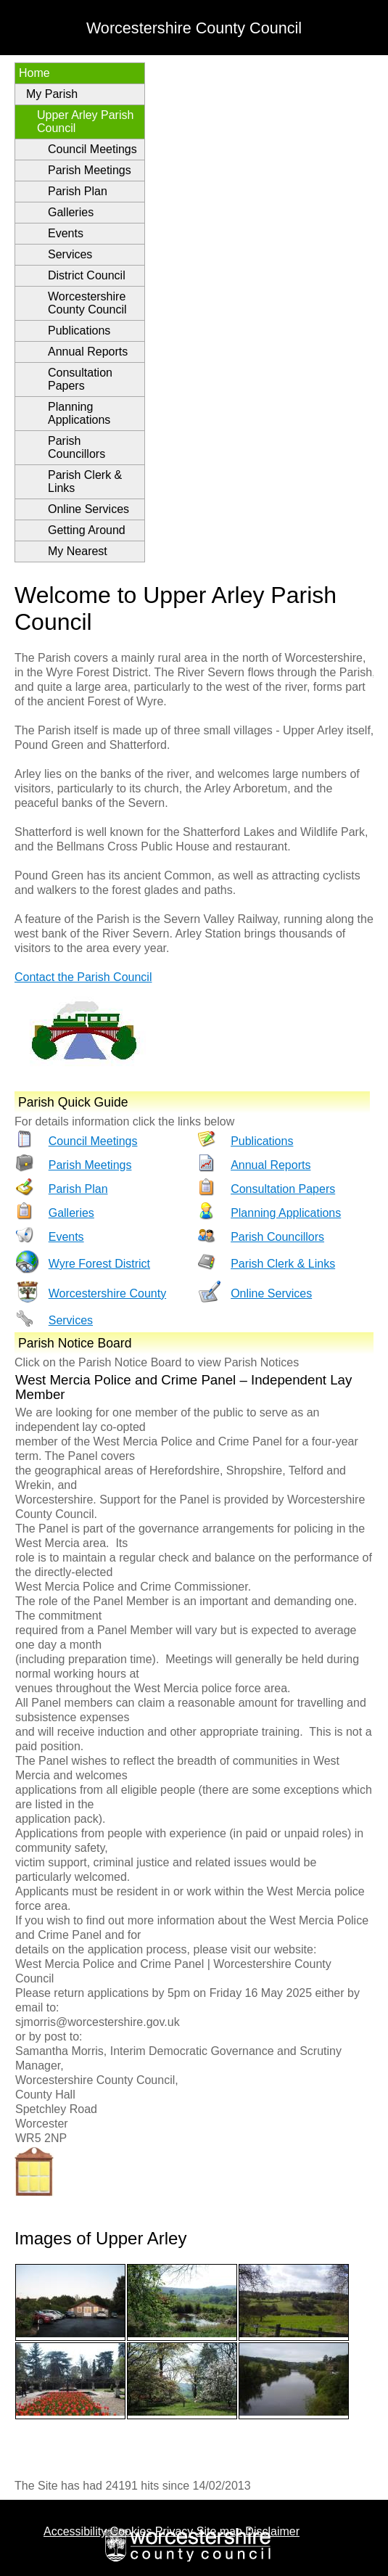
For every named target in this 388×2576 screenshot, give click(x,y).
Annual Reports (88, 351)
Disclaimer (272, 2531)
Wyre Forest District (99, 1264)
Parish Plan (77, 191)
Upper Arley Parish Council (85, 121)
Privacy (174, 2531)
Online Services (88, 509)
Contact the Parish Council (83, 977)
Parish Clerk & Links (85, 481)
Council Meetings (92, 149)
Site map (219, 2531)
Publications (79, 330)
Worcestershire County (107, 1293)
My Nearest (77, 551)
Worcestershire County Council (87, 303)
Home (34, 73)
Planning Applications (79, 413)
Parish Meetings (89, 170)
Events (65, 233)
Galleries (71, 212)
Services (70, 254)
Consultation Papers (80, 379)
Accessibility (75, 2531)
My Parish (52, 94)
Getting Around (86, 530)
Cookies (131, 2531)
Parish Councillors (76, 447)
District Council (86, 275)
